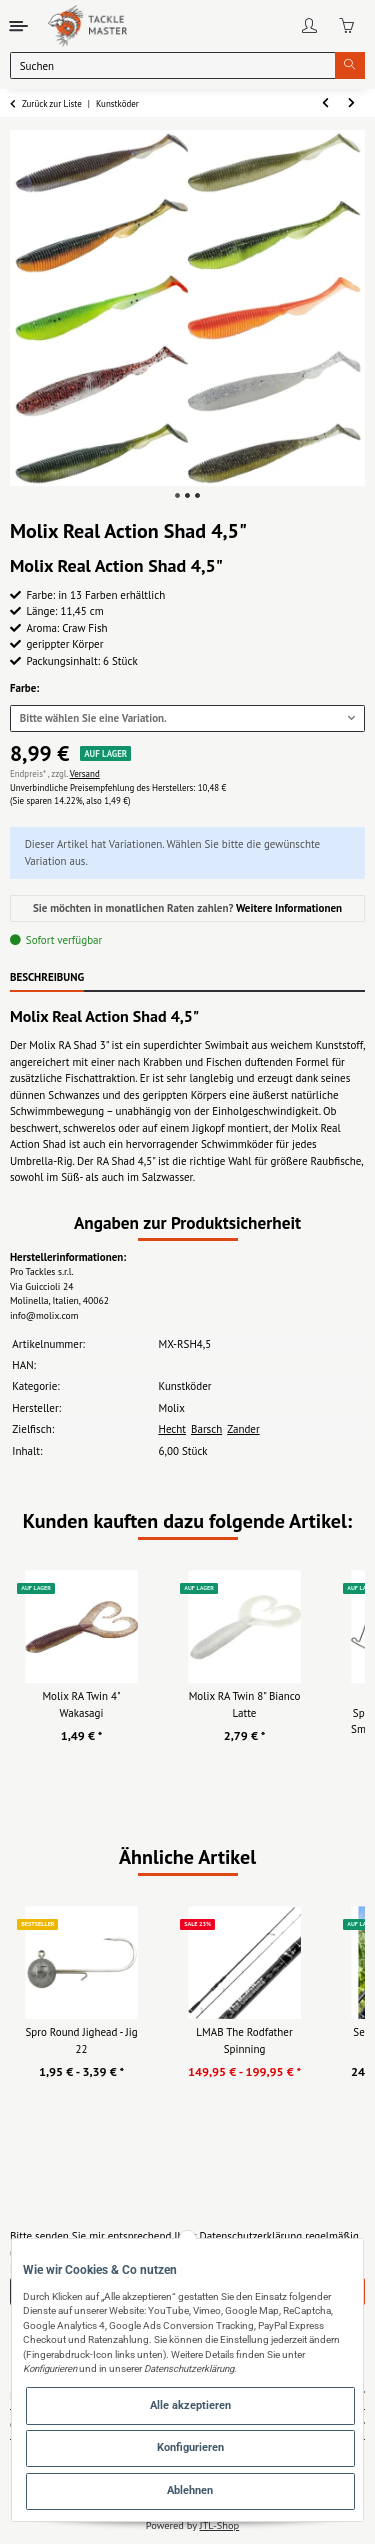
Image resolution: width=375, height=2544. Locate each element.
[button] (309, 26)
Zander (243, 1429)
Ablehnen (190, 2490)
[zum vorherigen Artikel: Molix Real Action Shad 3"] (325, 103)
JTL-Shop (220, 2525)
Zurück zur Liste (52, 103)
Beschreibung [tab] (47, 977)
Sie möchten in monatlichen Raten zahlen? (187, 908)
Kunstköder (184, 1386)
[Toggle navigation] (19, 25)
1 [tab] (177, 495)
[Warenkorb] (346, 26)
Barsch (206, 1429)
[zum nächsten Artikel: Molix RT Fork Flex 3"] (352, 103)
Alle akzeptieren (190, 2405)
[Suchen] (173, 65)
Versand (85, 773)
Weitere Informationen (289, 908)
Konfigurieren (190, 2447)
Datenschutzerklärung (250, 2236)
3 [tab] (197, 495)
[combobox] (187, 718)
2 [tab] (187, 495)
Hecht (172, 1429)
